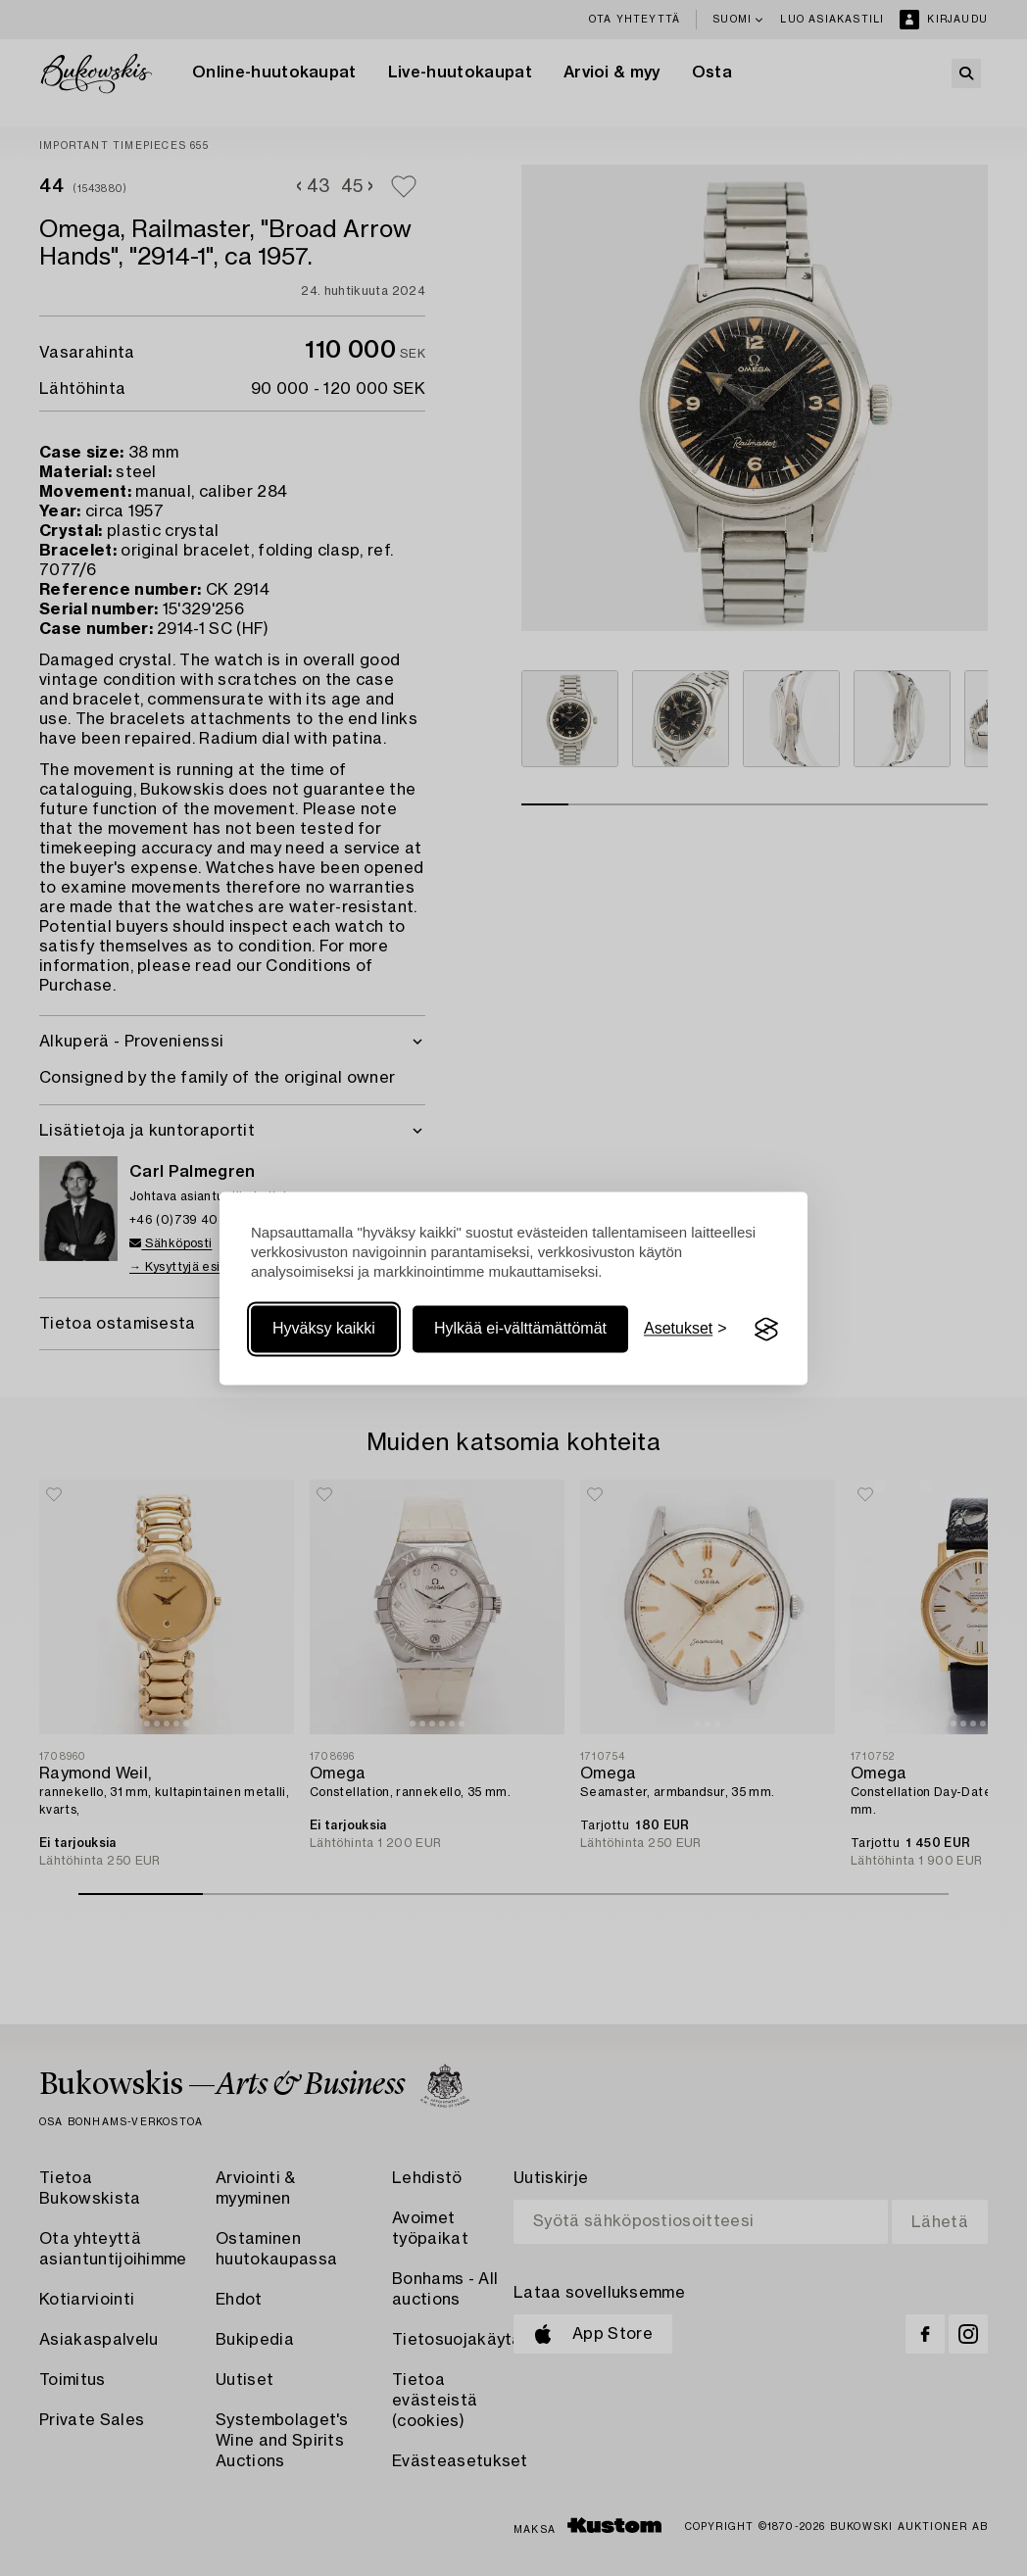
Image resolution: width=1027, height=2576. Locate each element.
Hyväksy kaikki (323, 1329)
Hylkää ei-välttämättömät (520, 1329)
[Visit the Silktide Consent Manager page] (766, 1329)
